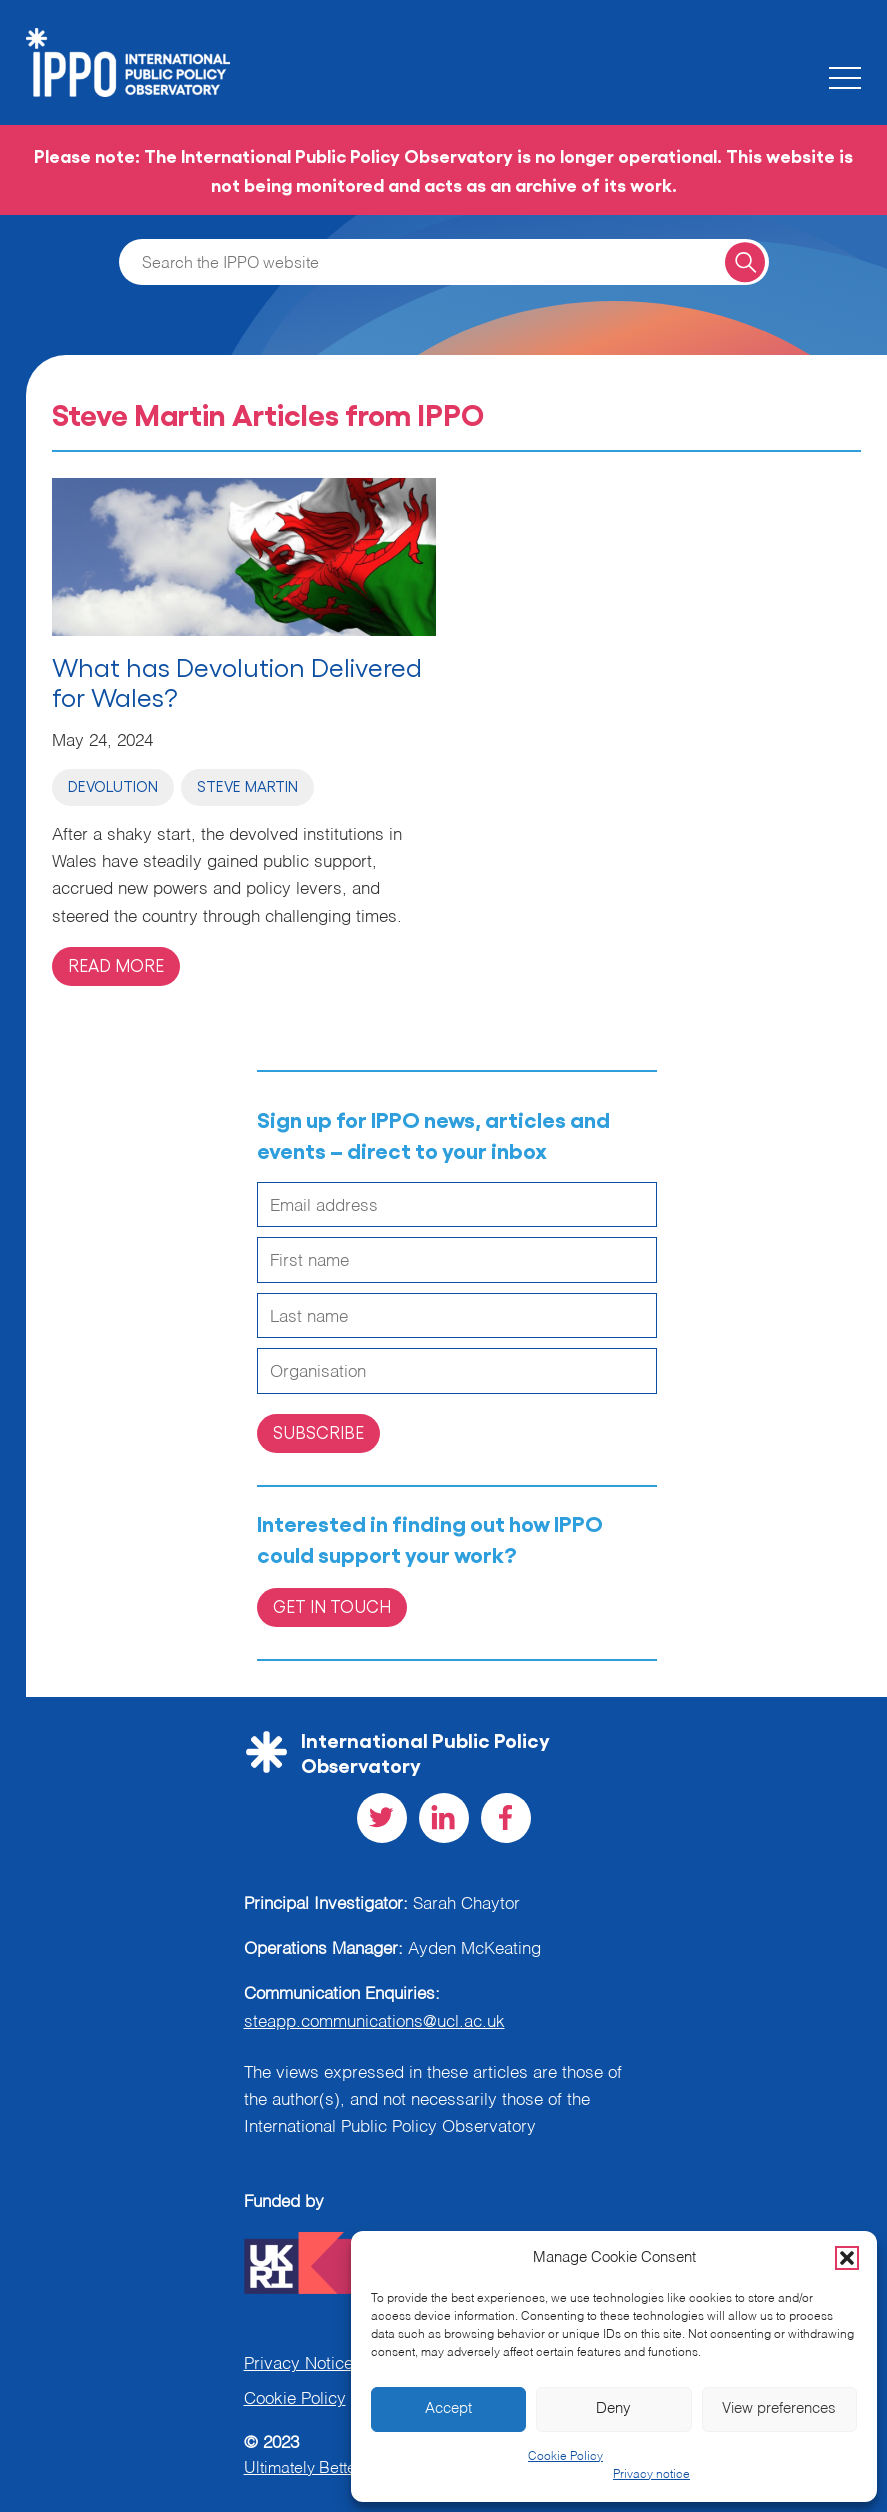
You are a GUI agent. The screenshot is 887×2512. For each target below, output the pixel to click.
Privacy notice (651, 2475)
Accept (448, 2408)
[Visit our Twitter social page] (382, 1818)
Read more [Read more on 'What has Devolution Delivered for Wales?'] (116, 965)
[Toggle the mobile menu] (845, 78)
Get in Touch (332, 1606)
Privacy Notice (298, 2364)
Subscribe (318, 1432)
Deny (613, 2408)
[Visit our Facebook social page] (506, 1818)
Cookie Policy (565, 2457)
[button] (847, 2258)
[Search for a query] (744, 261)
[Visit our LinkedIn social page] (444, 1818)
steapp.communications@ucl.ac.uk (374, 2022)
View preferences (779, 2408)
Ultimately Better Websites (337, 2469)
